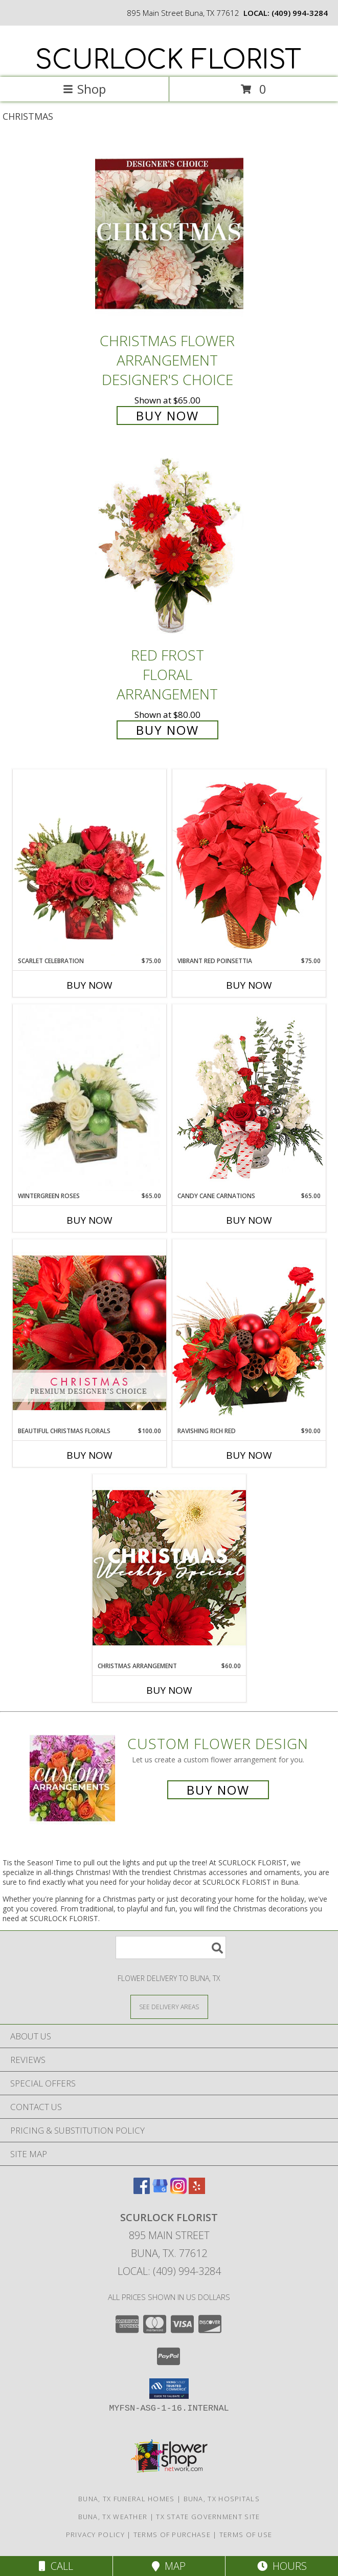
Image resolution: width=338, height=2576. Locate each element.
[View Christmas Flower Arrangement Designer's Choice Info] (169, 234)
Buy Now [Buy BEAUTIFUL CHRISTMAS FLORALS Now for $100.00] (89, 1455)
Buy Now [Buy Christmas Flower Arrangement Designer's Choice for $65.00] (167, 415)
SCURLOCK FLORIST (168, 60)
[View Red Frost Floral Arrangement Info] (169, 548)
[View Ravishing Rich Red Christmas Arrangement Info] (249, 1332)
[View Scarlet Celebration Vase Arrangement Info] (89, 863)
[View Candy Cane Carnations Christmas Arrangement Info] (249, 1098)
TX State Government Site (208, 2516)
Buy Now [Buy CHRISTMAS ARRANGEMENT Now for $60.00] (169, 1690)
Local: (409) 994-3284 (169, 2271)
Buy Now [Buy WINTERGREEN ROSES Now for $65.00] (89, 1220)
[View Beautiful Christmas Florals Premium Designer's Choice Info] (89, 1332)
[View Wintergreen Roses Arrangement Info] (89, 1098)
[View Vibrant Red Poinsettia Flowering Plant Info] (249, 862)
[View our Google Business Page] (160, 2191)
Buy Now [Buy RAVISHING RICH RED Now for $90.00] (249, 1455)
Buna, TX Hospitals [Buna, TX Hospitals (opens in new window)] (222, 2498)
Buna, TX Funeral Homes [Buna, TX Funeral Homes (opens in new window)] (126, 2498)
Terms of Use (246, 2534)
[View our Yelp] (197, 2191)
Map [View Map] (169, 2566)
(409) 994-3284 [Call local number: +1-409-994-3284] (300, 13)
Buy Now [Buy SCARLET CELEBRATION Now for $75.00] (89, 985)
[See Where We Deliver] (169, 2006)
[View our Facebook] (141, 2191)
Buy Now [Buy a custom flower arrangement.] (218, 1789)
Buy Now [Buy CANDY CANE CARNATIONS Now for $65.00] (249, 1220)
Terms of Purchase (172, 2534)
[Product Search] (171, 1947)
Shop (84, 88)
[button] (169, 2388)
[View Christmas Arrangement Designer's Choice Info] (169, 1567)
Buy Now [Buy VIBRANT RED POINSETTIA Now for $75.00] (249, 985)
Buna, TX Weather (113, 2516)
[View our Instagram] (178, 2191)
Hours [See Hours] (282, 2566)
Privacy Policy (95, 2534)
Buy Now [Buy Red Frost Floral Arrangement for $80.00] (167, 729)
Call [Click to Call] (56, 2566)
